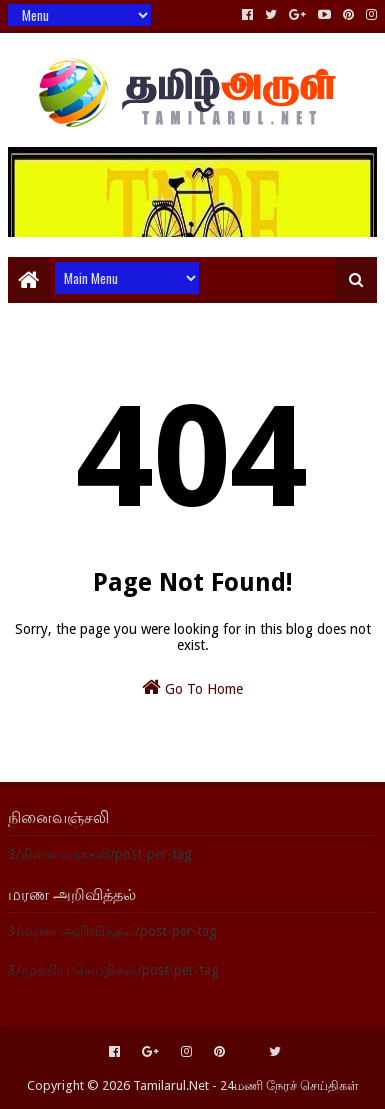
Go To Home (192, 687)
